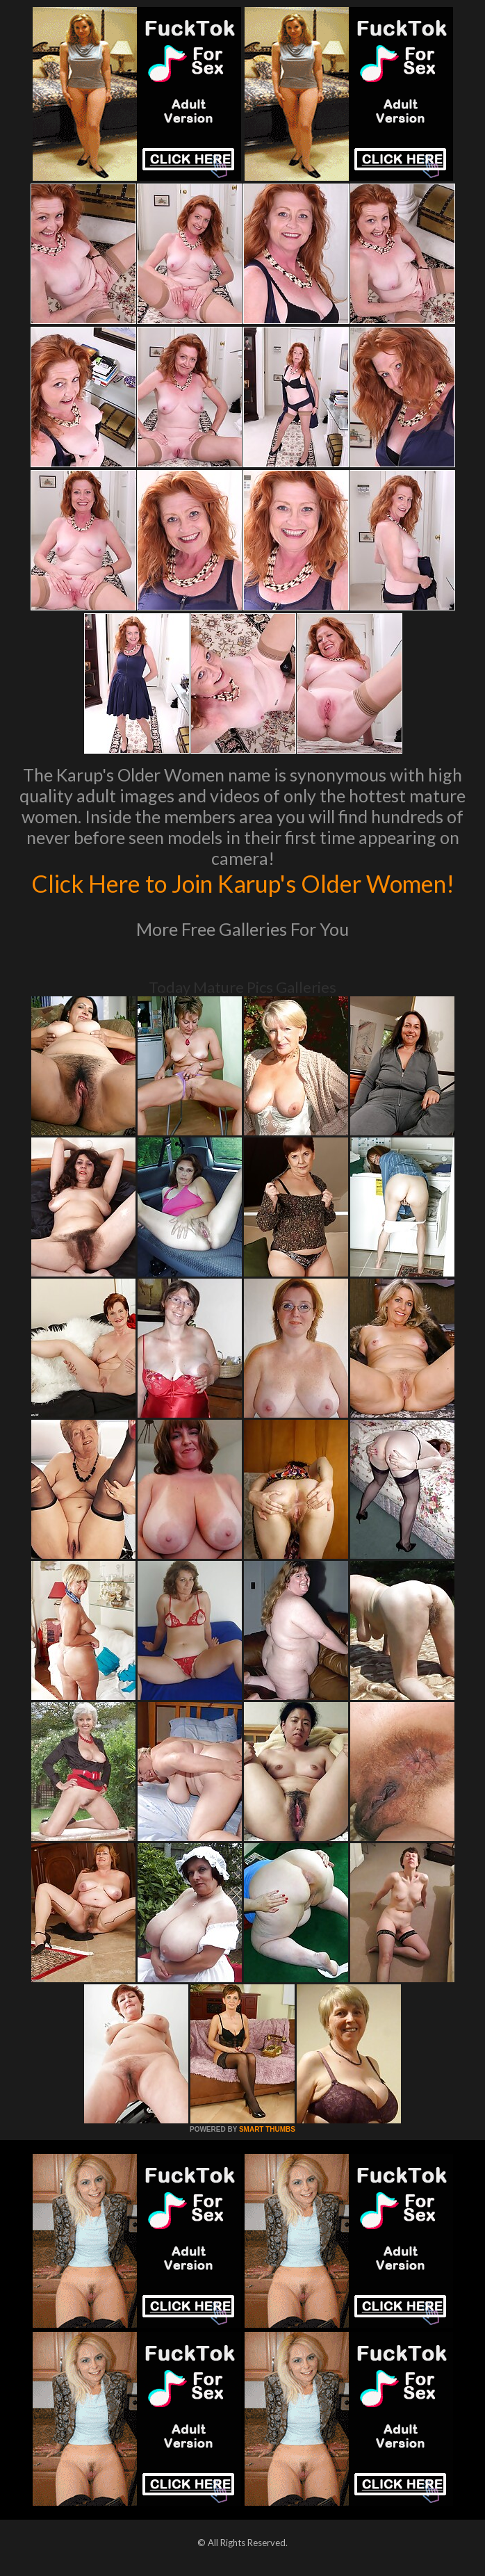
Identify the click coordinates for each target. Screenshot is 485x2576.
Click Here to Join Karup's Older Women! (242, 883)
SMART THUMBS (267, 2129)
